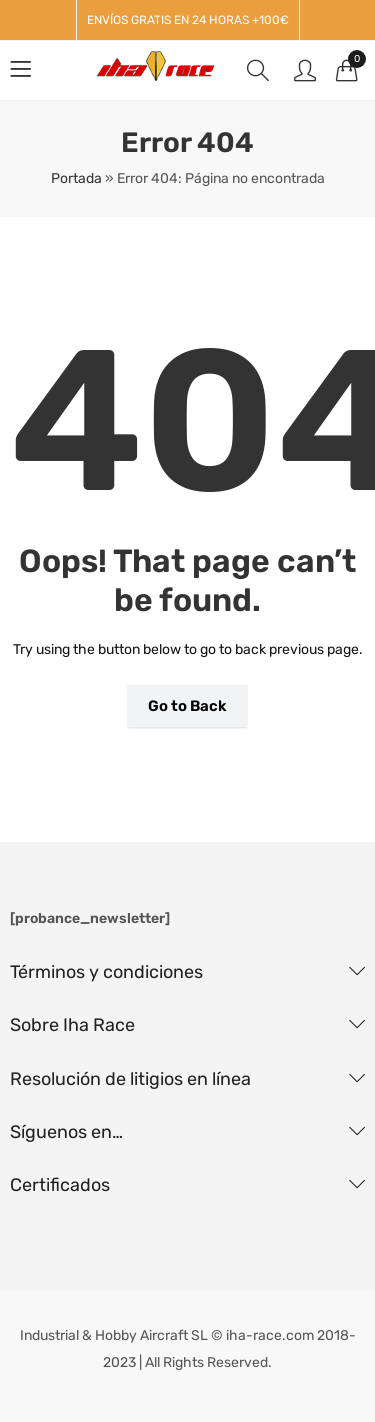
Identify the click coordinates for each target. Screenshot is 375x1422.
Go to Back (187, 706)
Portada (76, 178)
